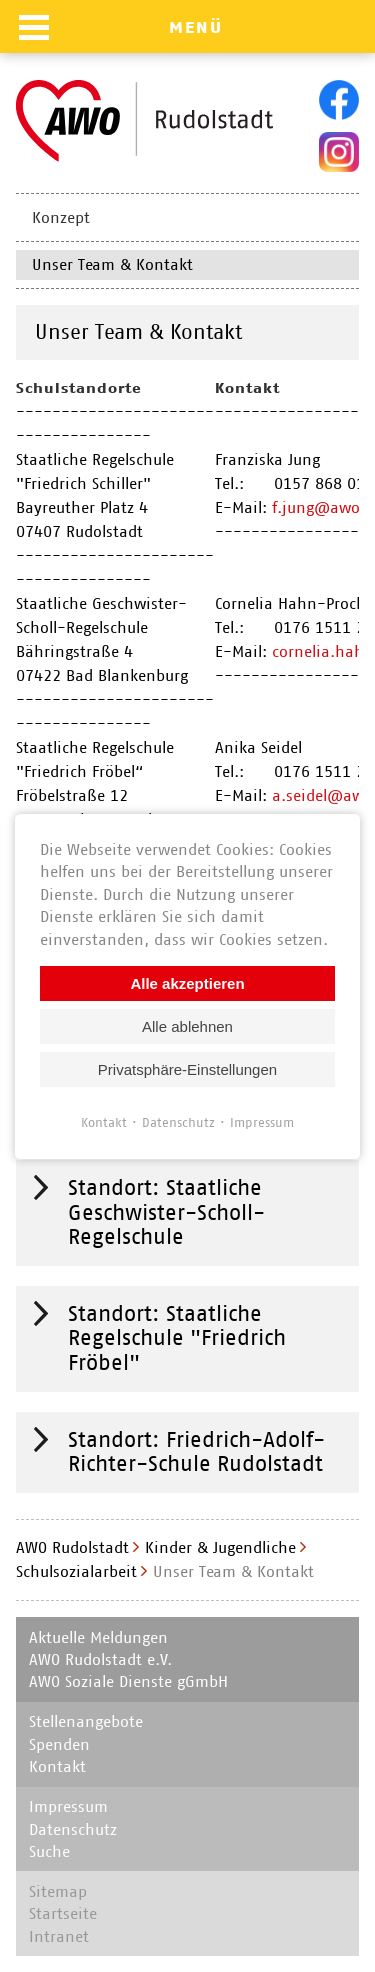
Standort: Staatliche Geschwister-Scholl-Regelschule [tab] (166, 1212)
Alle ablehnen (187, 1025)
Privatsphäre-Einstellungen (187, 1068)
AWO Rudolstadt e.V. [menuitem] (100, 1659)
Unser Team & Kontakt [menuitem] (112, 264)
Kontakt (104, 1121)
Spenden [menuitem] (59, 1744)
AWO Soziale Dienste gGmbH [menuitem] (128, 1681)
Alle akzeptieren (187, 982)
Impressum (262, 1121)
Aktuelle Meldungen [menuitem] (98, 1637)
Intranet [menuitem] (59, 1936)
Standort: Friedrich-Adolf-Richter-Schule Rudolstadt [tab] (196, 1452)
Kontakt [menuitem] (57, 1766)
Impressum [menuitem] (68, 1806)
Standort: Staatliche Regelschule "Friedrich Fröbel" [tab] (177, 1338)
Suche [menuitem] (49, 1851)
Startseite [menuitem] (63, 1913)
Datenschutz (178, 1121)
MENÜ (196, 27)
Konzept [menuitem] (61, 217)
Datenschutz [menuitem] (73, 1829)
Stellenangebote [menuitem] (86, 1721)
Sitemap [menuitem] (58, 1891)
